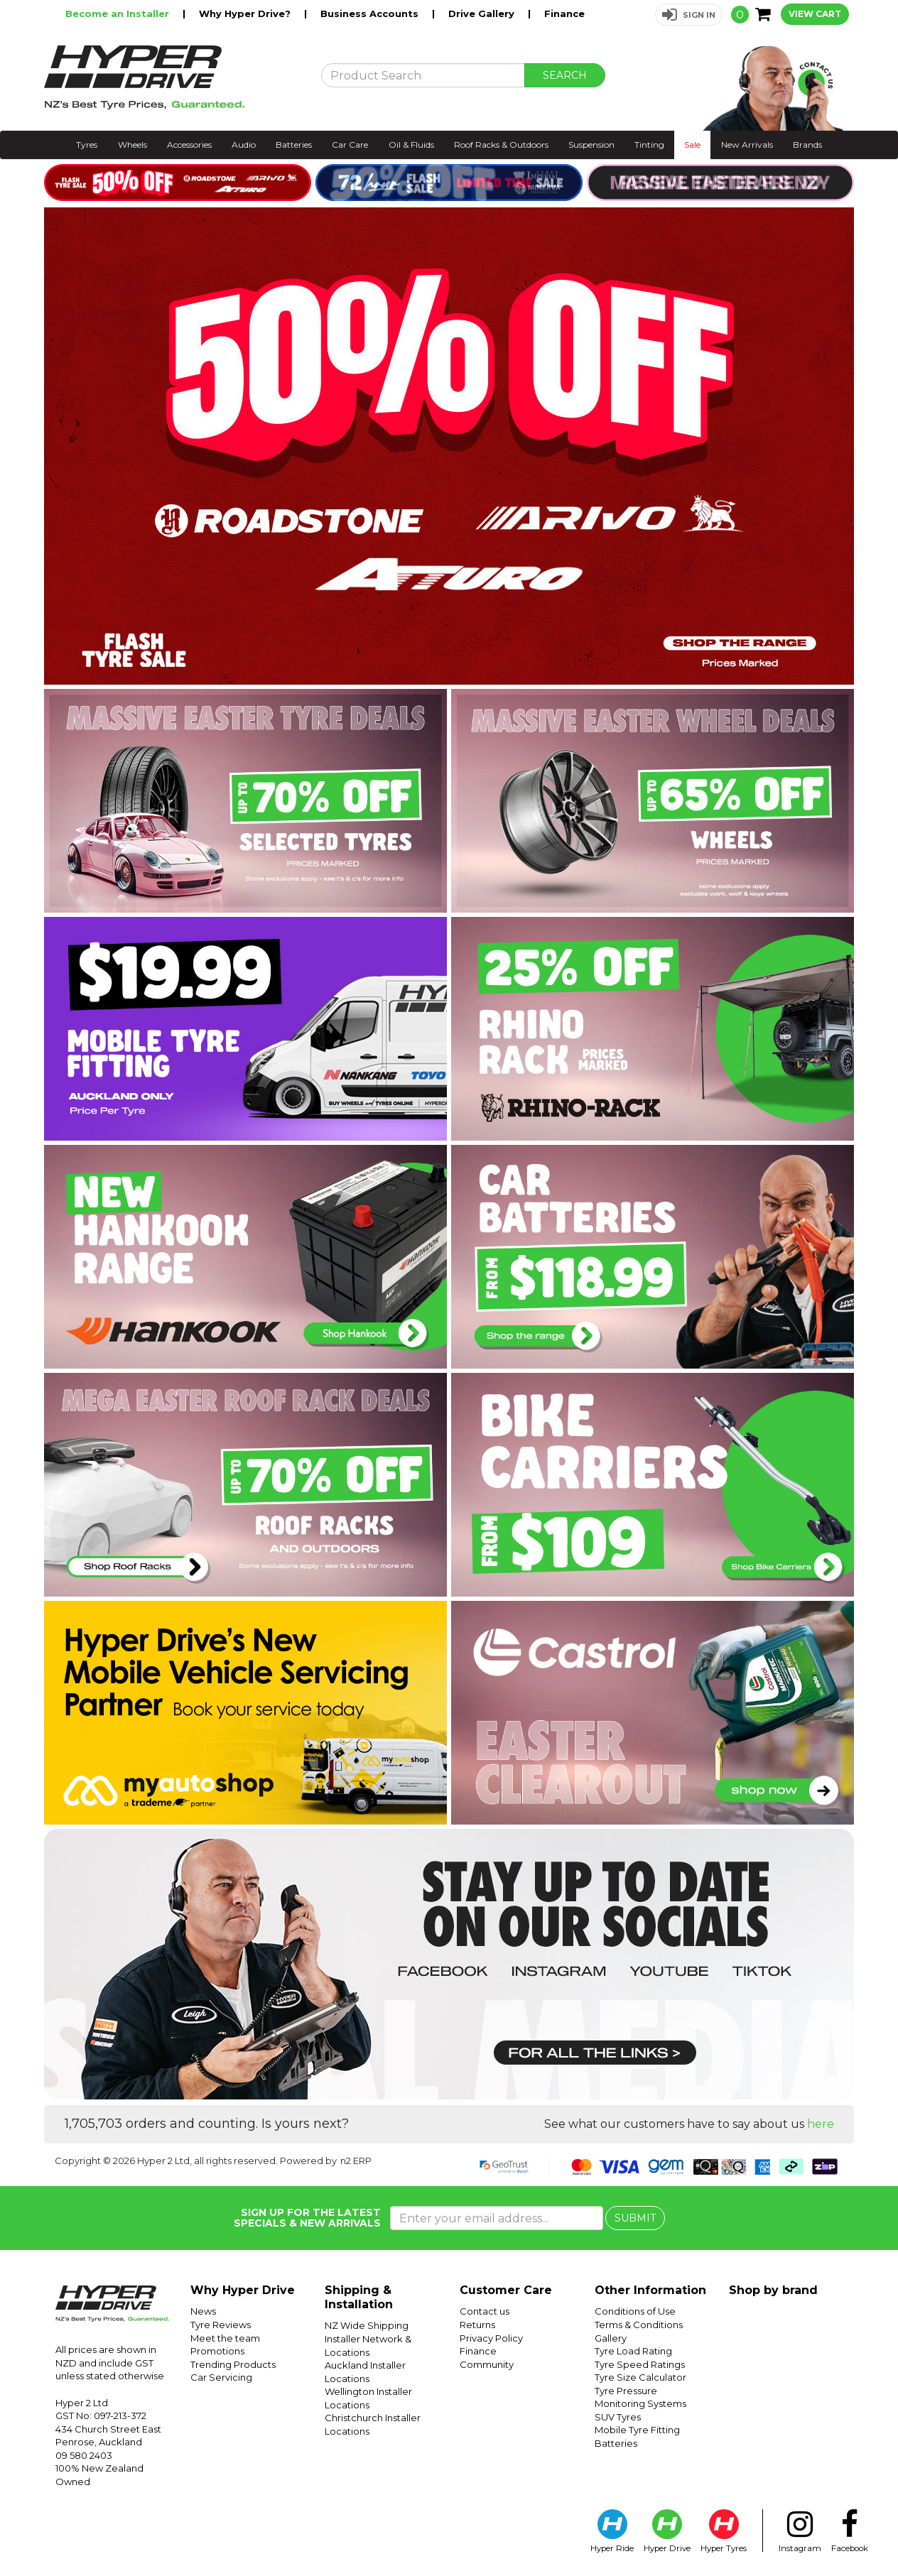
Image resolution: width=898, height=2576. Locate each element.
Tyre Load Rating (633, 2351)
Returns (477, 2324)
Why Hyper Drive (242, 2290)
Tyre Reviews (220, 2324)
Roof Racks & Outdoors (501, 144)
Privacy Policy (491, 2338)
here (820, 2124)
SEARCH (565, 75)
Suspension (591, 144)
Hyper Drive (667, 2531)
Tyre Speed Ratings (640, 2364)
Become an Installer (118, 13)
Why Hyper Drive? (246, 13)
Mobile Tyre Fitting (637, 2429)
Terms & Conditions (639, 2324)
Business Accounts (370, 13)
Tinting (649, 144)
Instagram (800, 2531)
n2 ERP (356, 2160)
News (203, 2311)
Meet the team (225, 2338)
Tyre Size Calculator (640, 2377)
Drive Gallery (482, 13)
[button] (689, 15)
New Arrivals (747, 144)
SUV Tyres (618, 2417)
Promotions (217, 2351)
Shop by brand (773, 2290)
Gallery (611, 2338)
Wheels (132, 144)
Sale (692, 144)
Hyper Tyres (723, 2531)
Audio (244, 144)
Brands (807, 144)
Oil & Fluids (411, 144)
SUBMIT (635, 2218)
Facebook (849, 2531)
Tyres (86, 144)
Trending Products (233, 2364)
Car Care (350, 144)
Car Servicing (221, 2377)
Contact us (484, 2311)
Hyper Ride (612, 2531)
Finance (564, 13)
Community (487, 2364)
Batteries (294, 144)
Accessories (189, 144)
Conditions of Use (635, 2311)
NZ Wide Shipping (367, 2325)
